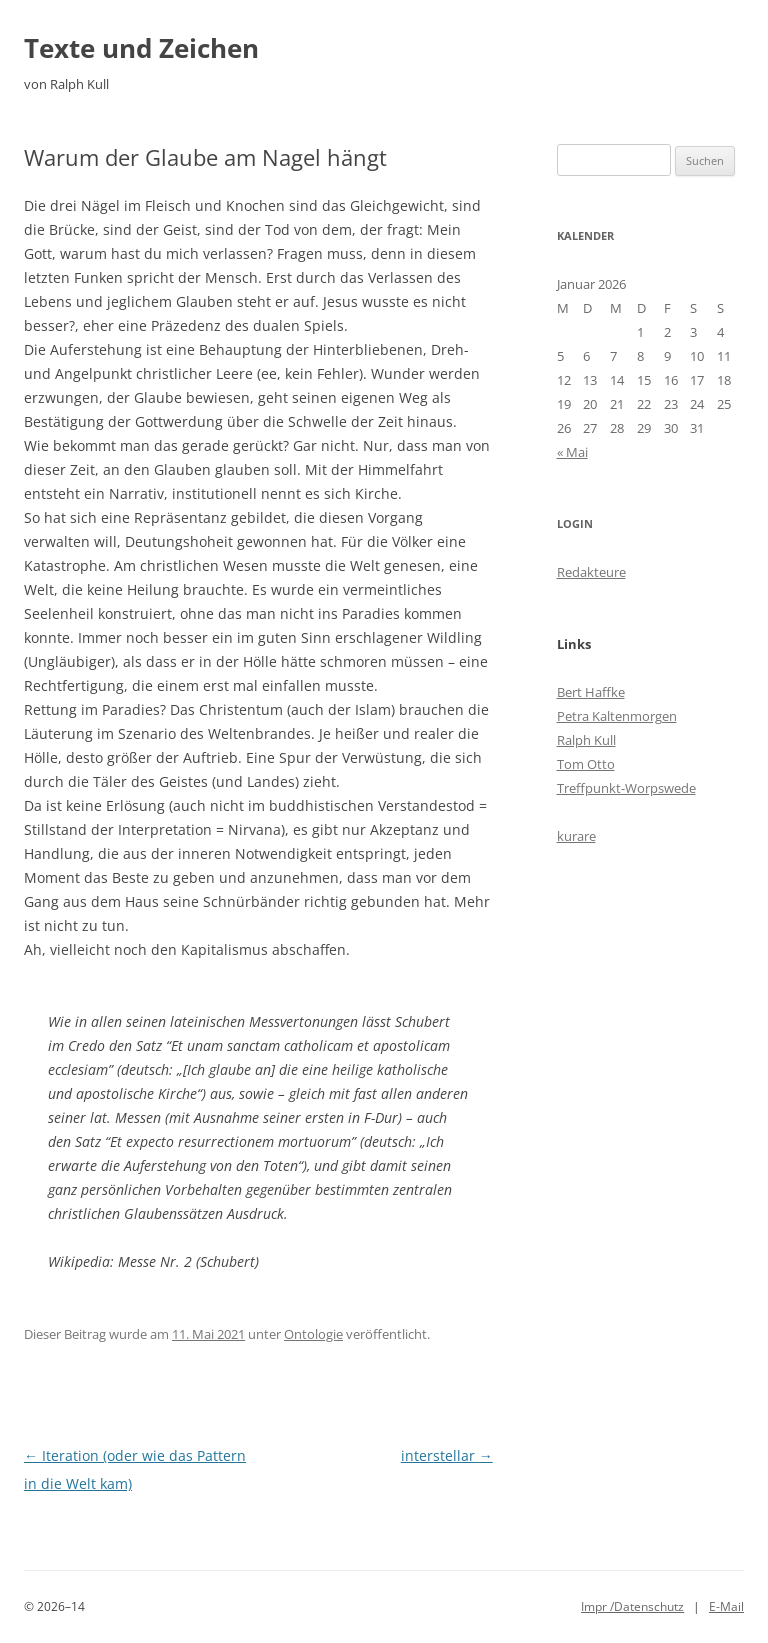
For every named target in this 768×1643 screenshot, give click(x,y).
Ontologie (313, 1334)
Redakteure (591, 572)
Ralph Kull (586, 740)
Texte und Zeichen (141, 48)
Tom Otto (586, 764)
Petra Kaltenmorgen (617, 716)
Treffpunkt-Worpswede (626, 788)
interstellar (447, 1455)
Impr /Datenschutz (632, 1606)
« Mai (572, 452)
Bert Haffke (591, 692)
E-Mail (726, 1606)
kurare (576, 836)
